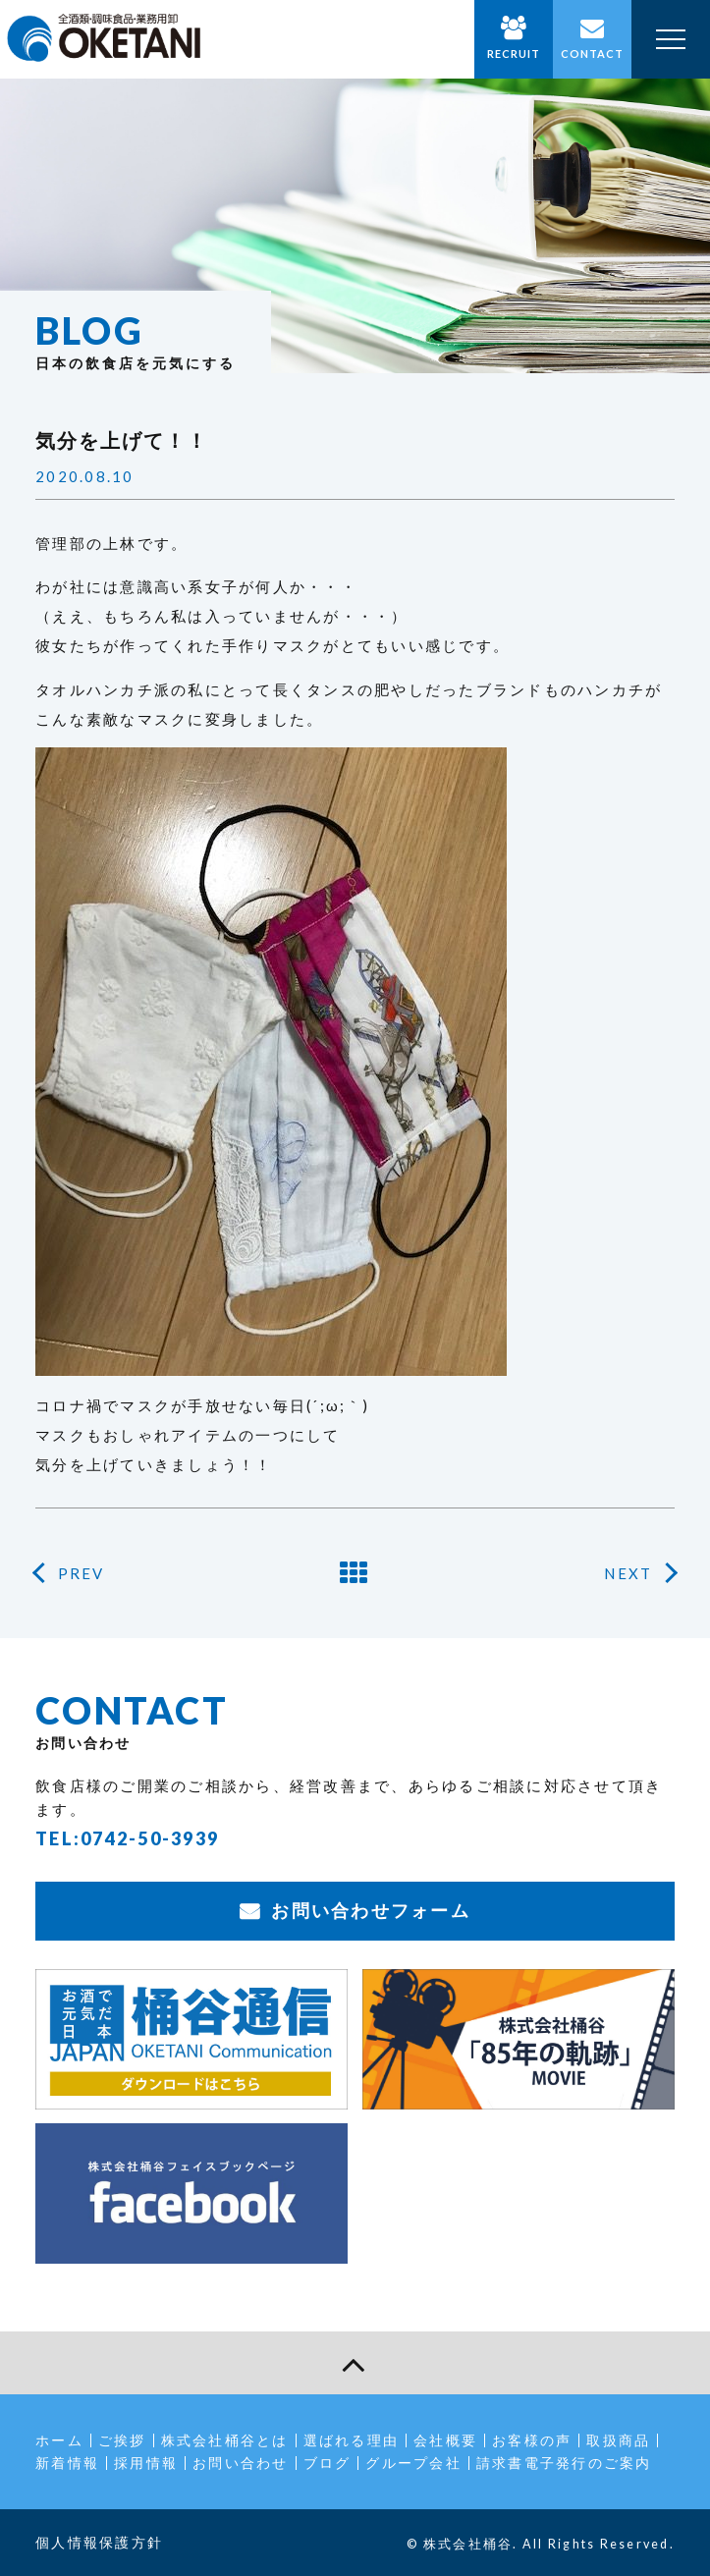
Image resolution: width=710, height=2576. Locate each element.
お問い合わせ (240, 2462)
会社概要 (445, 2440)
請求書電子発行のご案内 (564, 2462)
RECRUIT (514, 53)
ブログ (327, 2462)
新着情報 (67, 2462)
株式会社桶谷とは (225, 2440)
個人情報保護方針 (99, 2542)
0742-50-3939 (150, 1838)
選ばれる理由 (351, 2440)
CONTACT (593, 53)
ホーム (59, 2440)
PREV (81, 1573)
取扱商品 (618, 2440)
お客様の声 (532, 2440)
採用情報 (146, 2462)
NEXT (628, 1573)
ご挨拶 (122, 2440)
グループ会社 (413, 2462)
